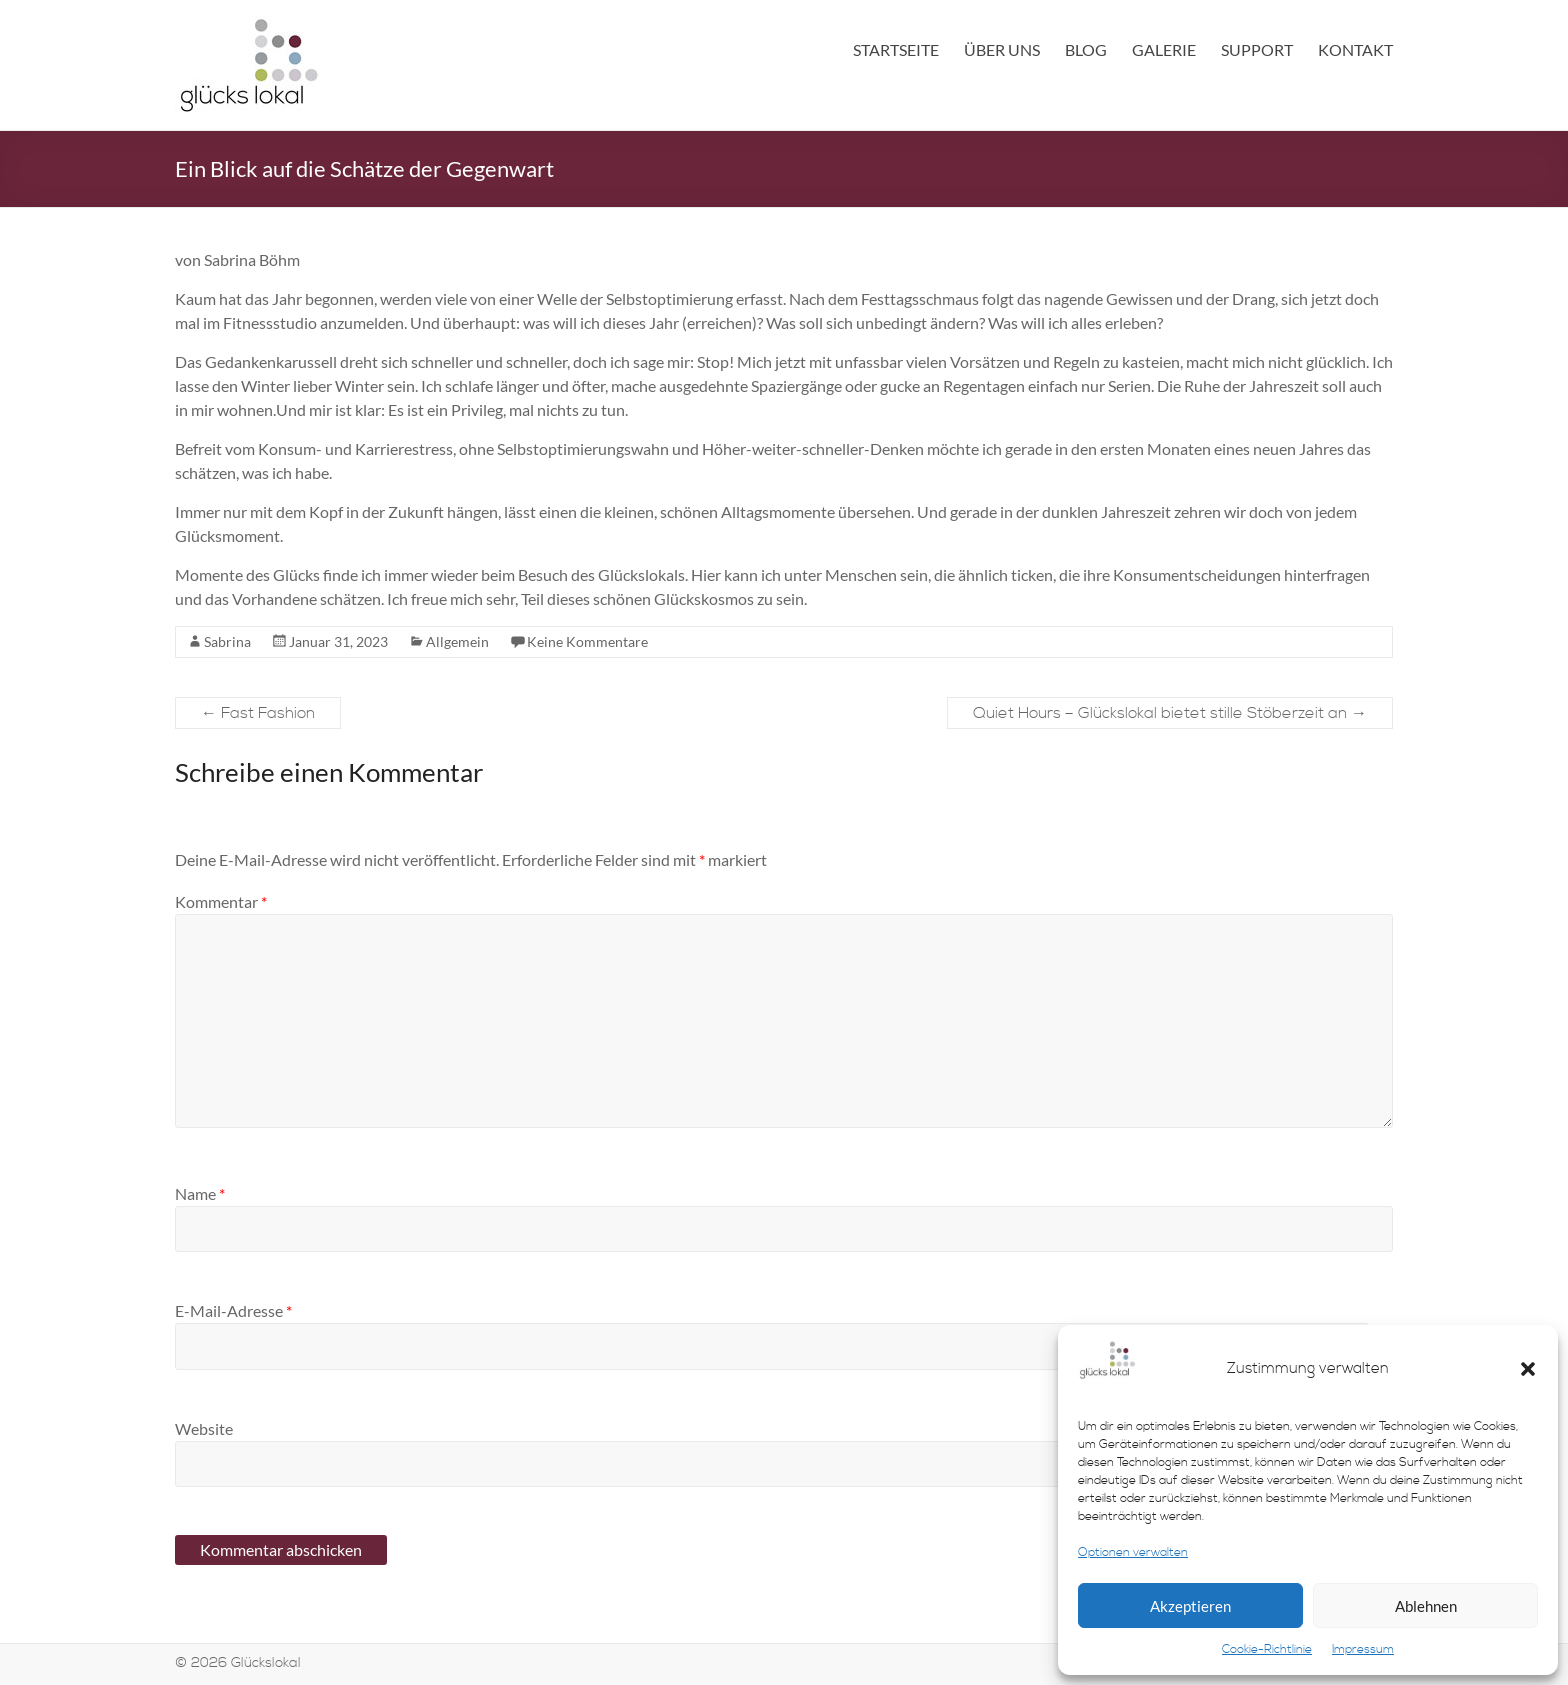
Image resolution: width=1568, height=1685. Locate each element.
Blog (1086, 49)
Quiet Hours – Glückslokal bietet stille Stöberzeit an (1170, 713)
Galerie (1164, 49)
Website (204, 1428)
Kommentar (221, 901)
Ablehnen (1426, 1606)
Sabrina (227, 641)
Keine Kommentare (587, 641)
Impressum (1363, 1649)
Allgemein (457, 641)
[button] (1528, 1369)
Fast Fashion (258, 713)
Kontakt (1355, 49)
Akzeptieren (1190, 1606)
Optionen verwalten (1133, 1552)
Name (200, 1193)
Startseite (896, 49)
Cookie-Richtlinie (1267, 1649)
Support (1257, 49)
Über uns (1002, 49)
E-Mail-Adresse (233, 1310)
